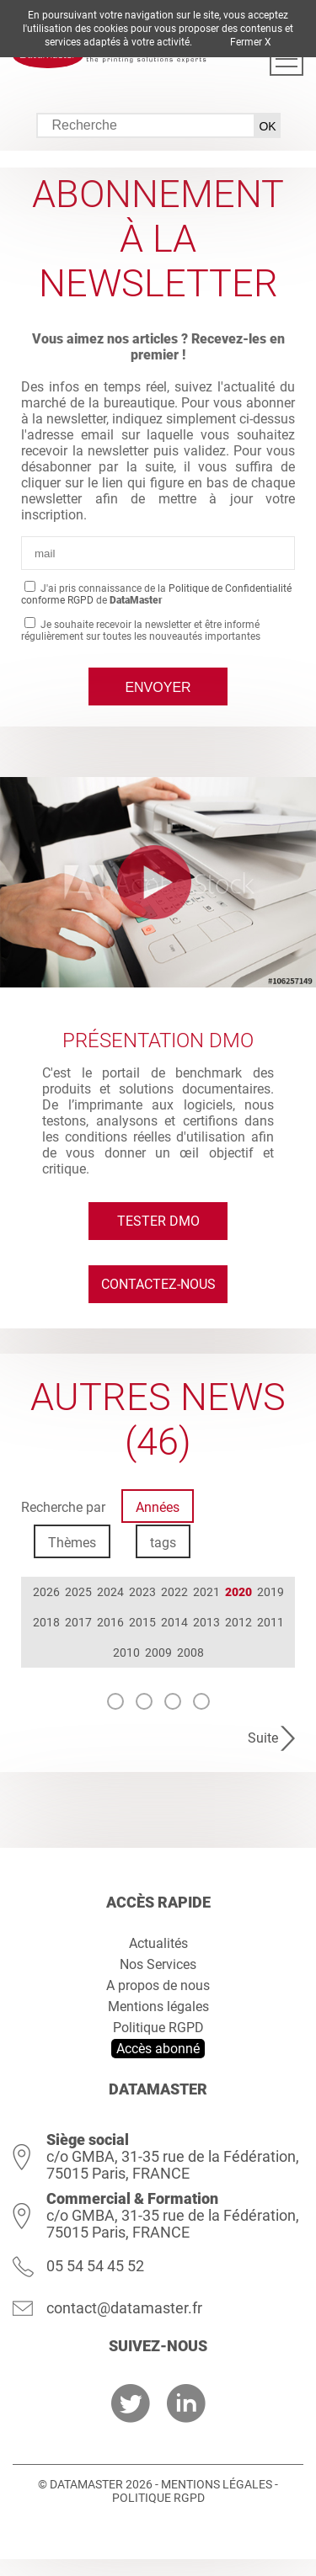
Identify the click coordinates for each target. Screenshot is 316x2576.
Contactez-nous (158, 1284)
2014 (174, 1622)
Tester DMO (158, 1221)
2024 (110, 1592)
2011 (270, 1622)
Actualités (158, 1943)
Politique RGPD (158, 2028)
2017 (78, 1622)
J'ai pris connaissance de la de (156, 594)
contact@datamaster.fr (124, 2308)
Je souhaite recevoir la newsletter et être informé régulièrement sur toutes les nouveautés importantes (140, 630)
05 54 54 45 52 (95, 2266)
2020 (238, 1592)
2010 (126, 1652)
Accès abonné (158, 2049)
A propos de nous (158, 1985)
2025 (78, 1592)
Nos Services (158, 1964)
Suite (263, 1738)
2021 (206, 1592)
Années (157, 1507)
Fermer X (250, 42)
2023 (142, 1592)
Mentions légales (158, 2006)
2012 (238, 1622)
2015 (142, 1622)
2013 (206, 1622)
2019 (270, 1592)
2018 (46, 1622)
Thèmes (72, 1543)
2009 (158, 1652)
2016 (110, 1622)
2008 (190, 1652)
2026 (46, 1592)
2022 (174, 1592)
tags (163, 1543)
